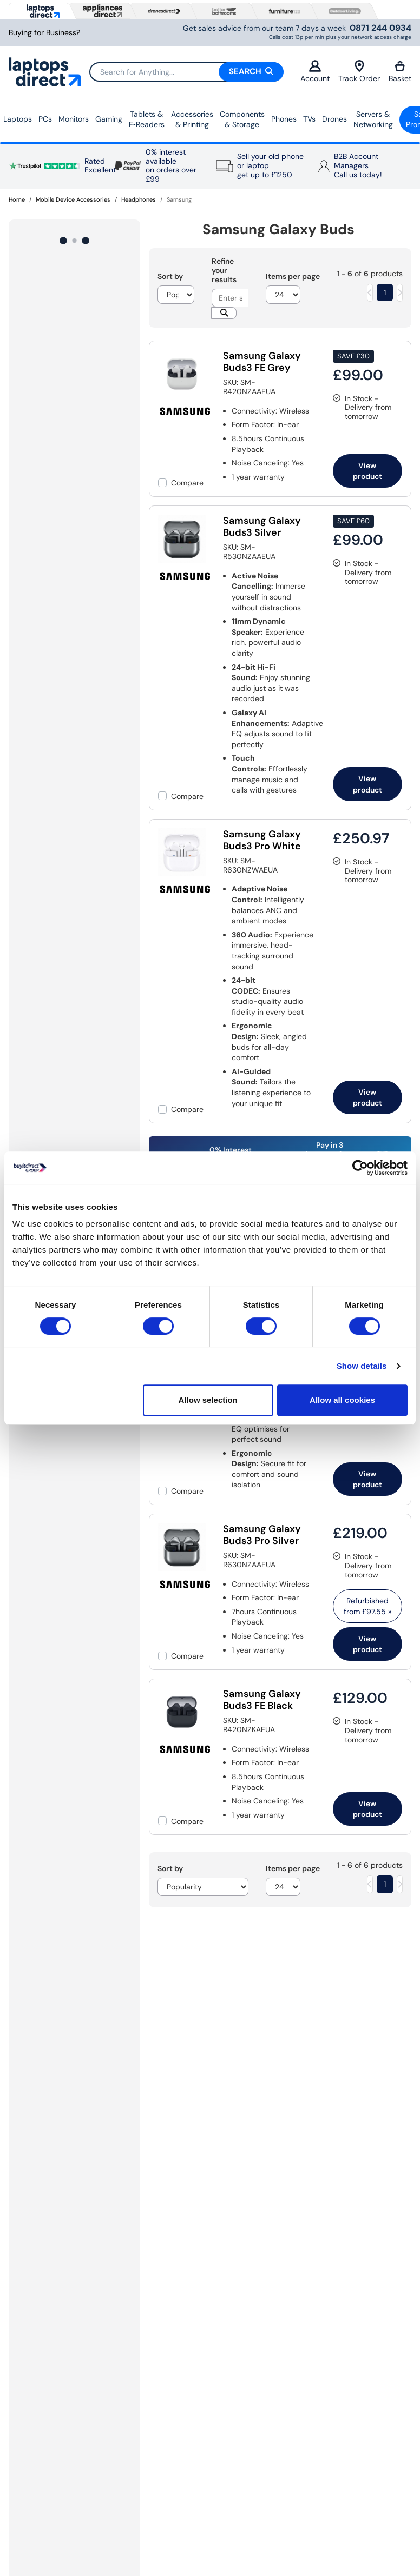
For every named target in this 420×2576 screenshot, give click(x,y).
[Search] (186, 72)
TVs (309, 119)
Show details (362, 1365)
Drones (334, 119)
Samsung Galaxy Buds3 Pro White (262, 840)
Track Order (359, 71)
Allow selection (208, 1400)
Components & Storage (242, 119)
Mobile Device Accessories (73, 199)
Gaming (108, 119)
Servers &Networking (373, 119)
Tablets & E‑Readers (147, 119)
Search (251, 71)
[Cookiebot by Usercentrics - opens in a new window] (360, 1168)
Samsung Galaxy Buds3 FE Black (262, 1700)
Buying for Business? (44, 32)
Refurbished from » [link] (367, 1606)
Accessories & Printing (192, 119)
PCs (45, 119)
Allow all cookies (342, 1400)
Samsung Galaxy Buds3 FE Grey (262, 362)
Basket (400, 71)
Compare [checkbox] (187, 483)
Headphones (138, 199)
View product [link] (367, 471)
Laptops (17, 119)
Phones (284, 119)
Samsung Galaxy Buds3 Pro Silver (262, 1535)
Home (17, 199)
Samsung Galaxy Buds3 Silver (262, 526)
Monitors (73, 119)
